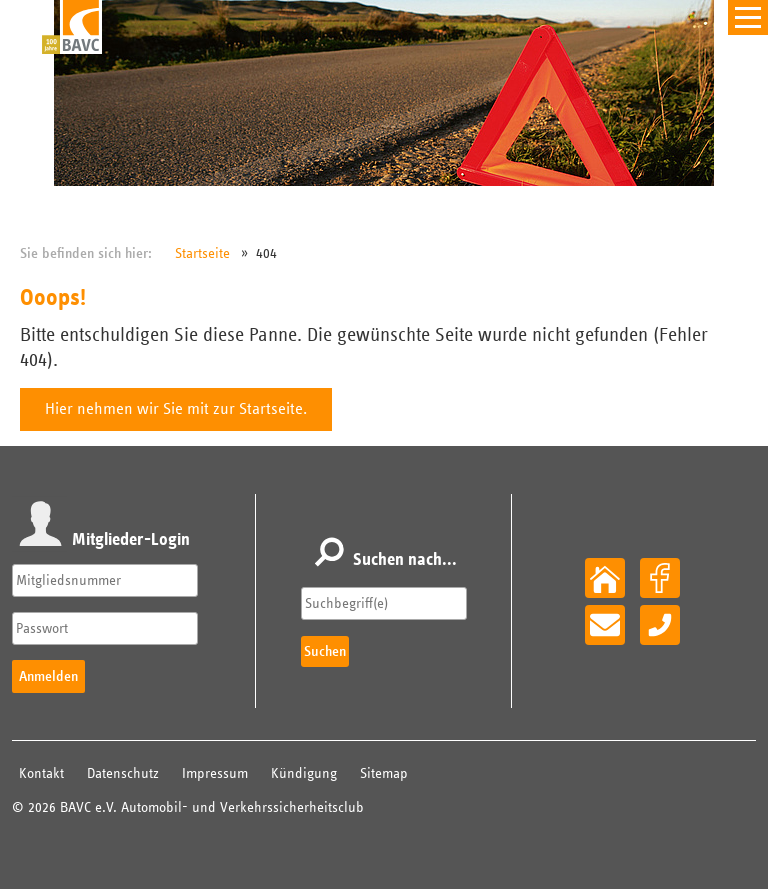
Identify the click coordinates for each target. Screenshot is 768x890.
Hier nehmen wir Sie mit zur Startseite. (176, 409)
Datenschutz (123, 773)
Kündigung (304, 773)
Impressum (215, 773)
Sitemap (384, 773)
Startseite (202, 253)
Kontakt (41, 773)
